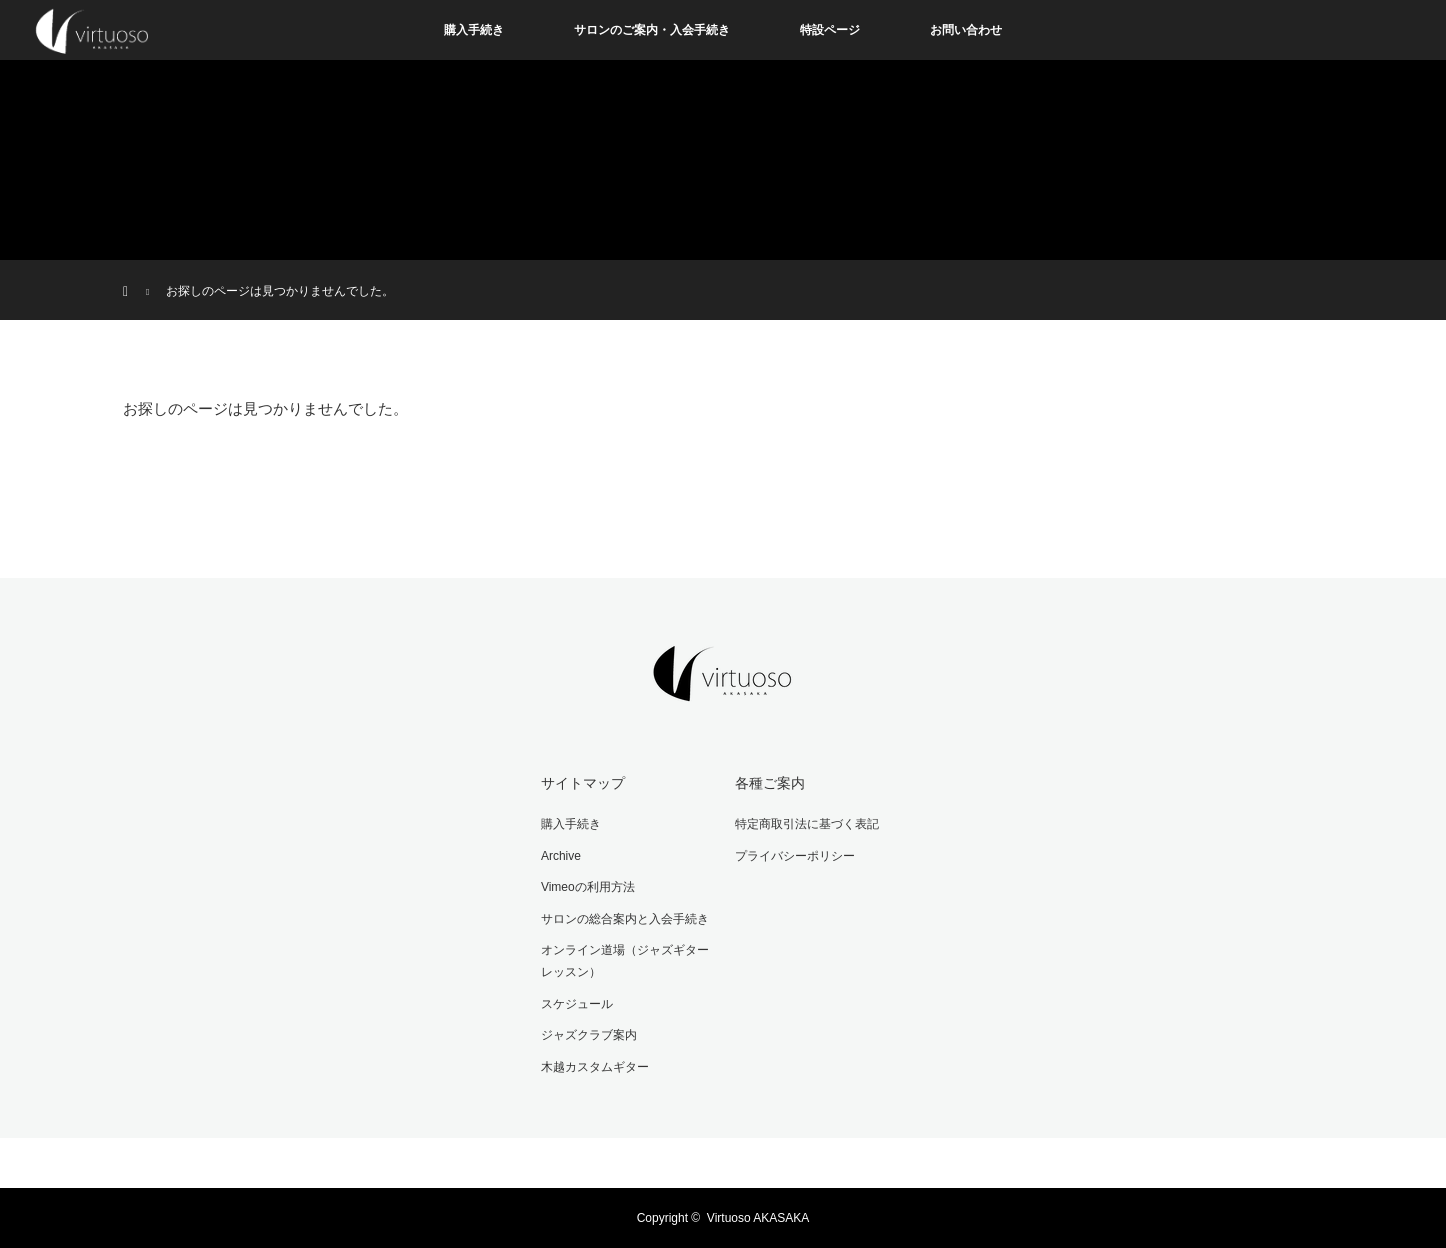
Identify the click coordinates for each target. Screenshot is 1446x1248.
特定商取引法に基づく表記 (807, 824)
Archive (561, 856)
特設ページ (830, 30)
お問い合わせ (966, 30)
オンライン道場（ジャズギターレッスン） (625, 961)
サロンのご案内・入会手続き (652, 30)
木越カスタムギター (595, 1067)
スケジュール (577, 1004)
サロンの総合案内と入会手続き (625, 919)
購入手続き (474, 30)
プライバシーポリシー (795, 856)
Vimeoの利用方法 (588, 887)
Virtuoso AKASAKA (758, 1218)
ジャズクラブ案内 (589, 1035)
